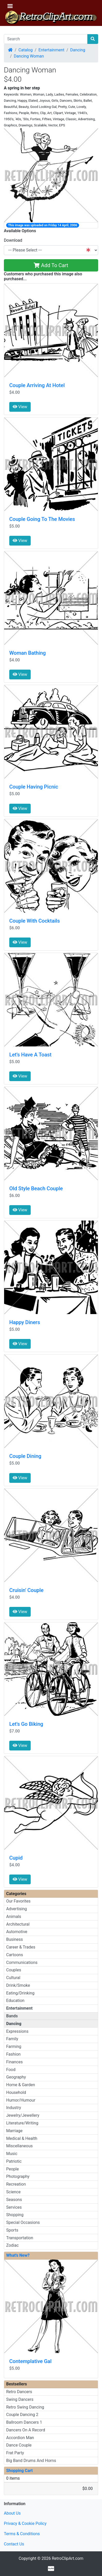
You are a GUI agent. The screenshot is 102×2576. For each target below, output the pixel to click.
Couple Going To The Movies (42, 519)
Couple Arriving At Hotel (37, 385)
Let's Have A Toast (30, 1055)
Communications (22, 1962)
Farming (13, 2046)
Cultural (13, 1977)
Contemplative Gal (30, 2361)
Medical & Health (21, 2138)
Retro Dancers (19, 2391)
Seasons (14, 2199)
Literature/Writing (22, 2123)
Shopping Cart (19, 2470)
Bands (12, 2015)
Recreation (16, 2184)
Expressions (17, 2031)
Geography (16, 2077)
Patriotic (14, 2161)
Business (14, 1939)
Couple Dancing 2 (22, 2414)
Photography (17, 2176)
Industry (13, 2107)
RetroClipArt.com (67, 2558)
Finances (14, 2061)
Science (13, 2191)
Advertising (16, 1908)
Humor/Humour (20, 2100)
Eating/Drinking (20, 1993)
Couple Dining (25, 1456)
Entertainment (51, 50)
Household (16, 2092)
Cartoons (14, 1954)
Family (12, 2038)
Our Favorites (18, 1901)
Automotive (16, 1931)
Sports (12, 2230)
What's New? (18, 2255)
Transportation (19, 2237)
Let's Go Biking (26, 1724)
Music (11, 2153)
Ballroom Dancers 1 (24, 2422)
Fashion (13, 2054)
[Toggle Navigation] (10, 6)
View (20, 406)
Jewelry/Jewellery (22, 2115)
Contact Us (14, 2544)
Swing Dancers (19, 2399)
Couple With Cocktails (34, 921)
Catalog (26, 50)
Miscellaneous (19, 2145)
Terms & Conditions (22, 2533)
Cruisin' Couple (26, 1590)
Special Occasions (23, 2222)
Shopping (14, 2214)
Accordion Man (20, 2437)
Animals (13, 1916)
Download (13, 240)
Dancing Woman (29, 56)
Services (14, 2207)
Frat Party (15, 2452)
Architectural (18, 1924)
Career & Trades (20, 1947)
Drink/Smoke (18, 1985)
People (12, 2169)
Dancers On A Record (25, 2430)
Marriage (14, 2130)
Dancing (77, 50)
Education (15, 2000)
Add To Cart (51, 265)
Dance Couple (19, 2445)
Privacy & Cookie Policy (25, 2523)
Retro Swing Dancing (25, 2407)
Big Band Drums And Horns (31, 2460)
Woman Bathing (27, 653)
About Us (12, 2513)
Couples (13, 1970)
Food (10, 2069)
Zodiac (12, 2245)
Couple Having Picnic (33, 787)
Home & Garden (20, 2084)
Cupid (16, 1858)
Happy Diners (24, 1322)
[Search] (46, 39)
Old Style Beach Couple (36, 1188)
